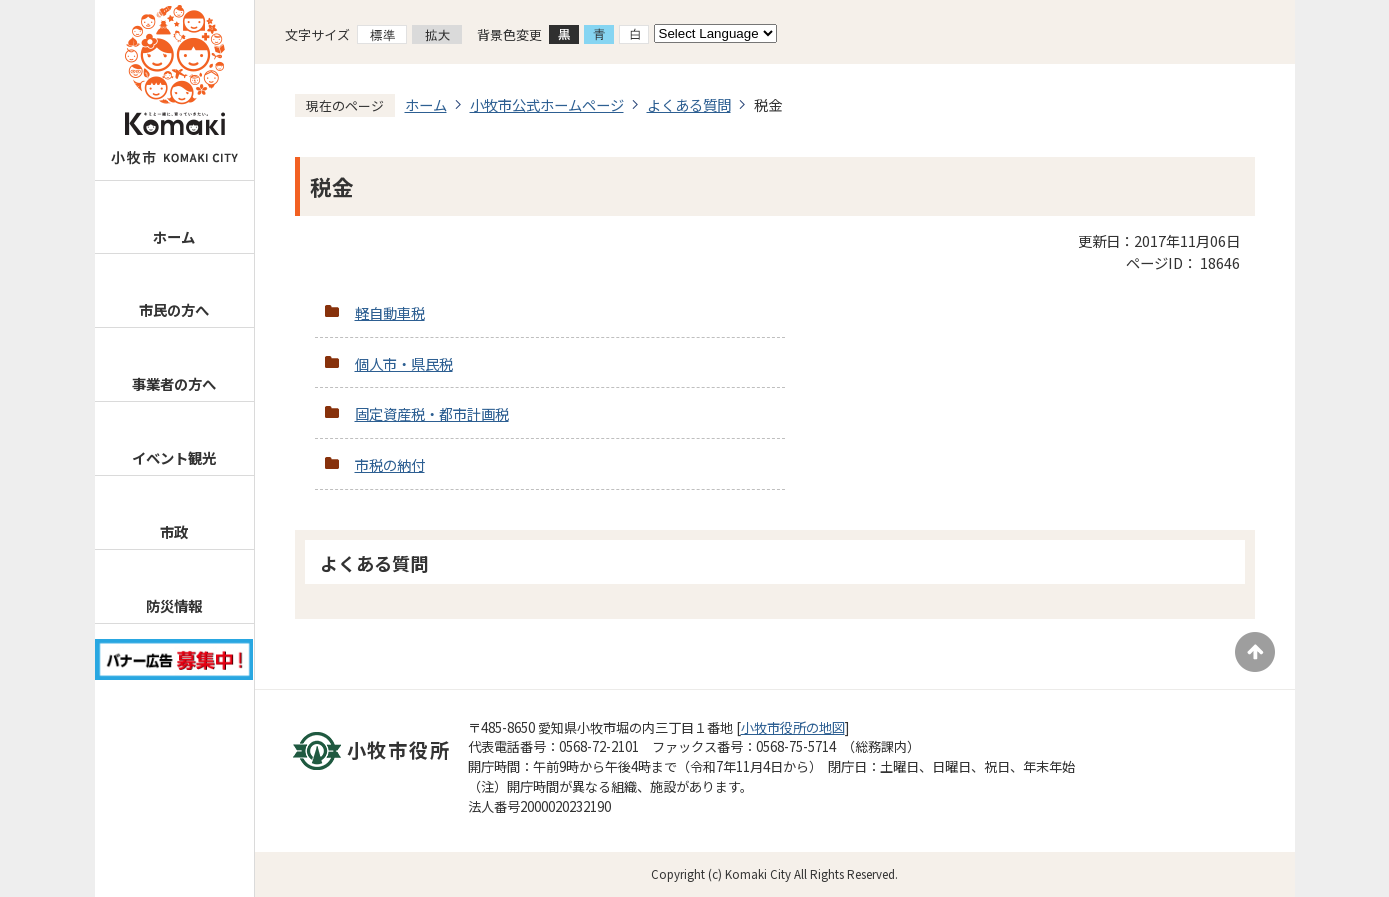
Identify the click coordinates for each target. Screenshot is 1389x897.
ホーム (174, 236)
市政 (174, 531)
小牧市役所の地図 (793, 727)
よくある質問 (689, 104)
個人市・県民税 (404, 363)
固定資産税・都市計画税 (432, 413)
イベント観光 (174, 457)
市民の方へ (174, 309)
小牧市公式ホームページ (547, 104)
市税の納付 (390, 464)
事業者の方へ (174, 383)
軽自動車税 (390, 312)
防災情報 (174, 605)
